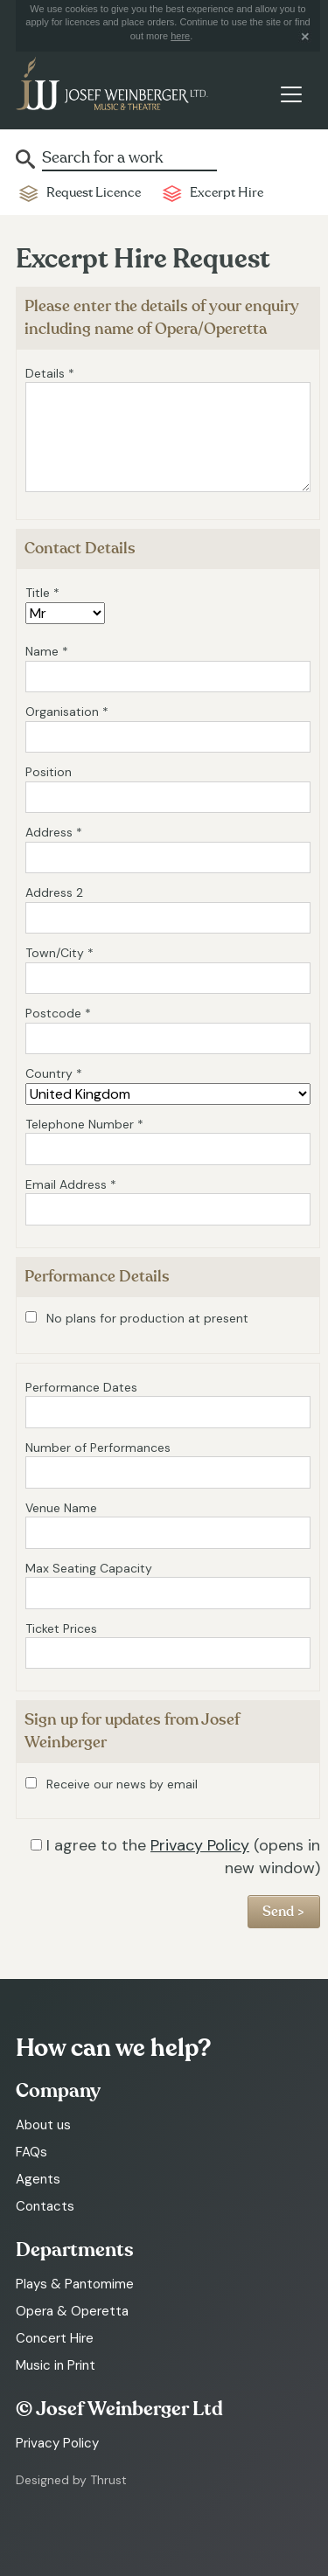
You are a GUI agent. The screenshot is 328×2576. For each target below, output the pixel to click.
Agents (38, 2179)
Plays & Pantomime (75, 2284)
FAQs (31, 2152)
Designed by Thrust (71, 2480)
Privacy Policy (199, 1845)
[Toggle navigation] (290, 94)
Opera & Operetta (72, 2311)
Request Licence (93, 192)
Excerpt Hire (226, 192)
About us (43, 2125)
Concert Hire (55, 2338)
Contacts (45, 2206)
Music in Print (55, 2365)
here (180, 36)
